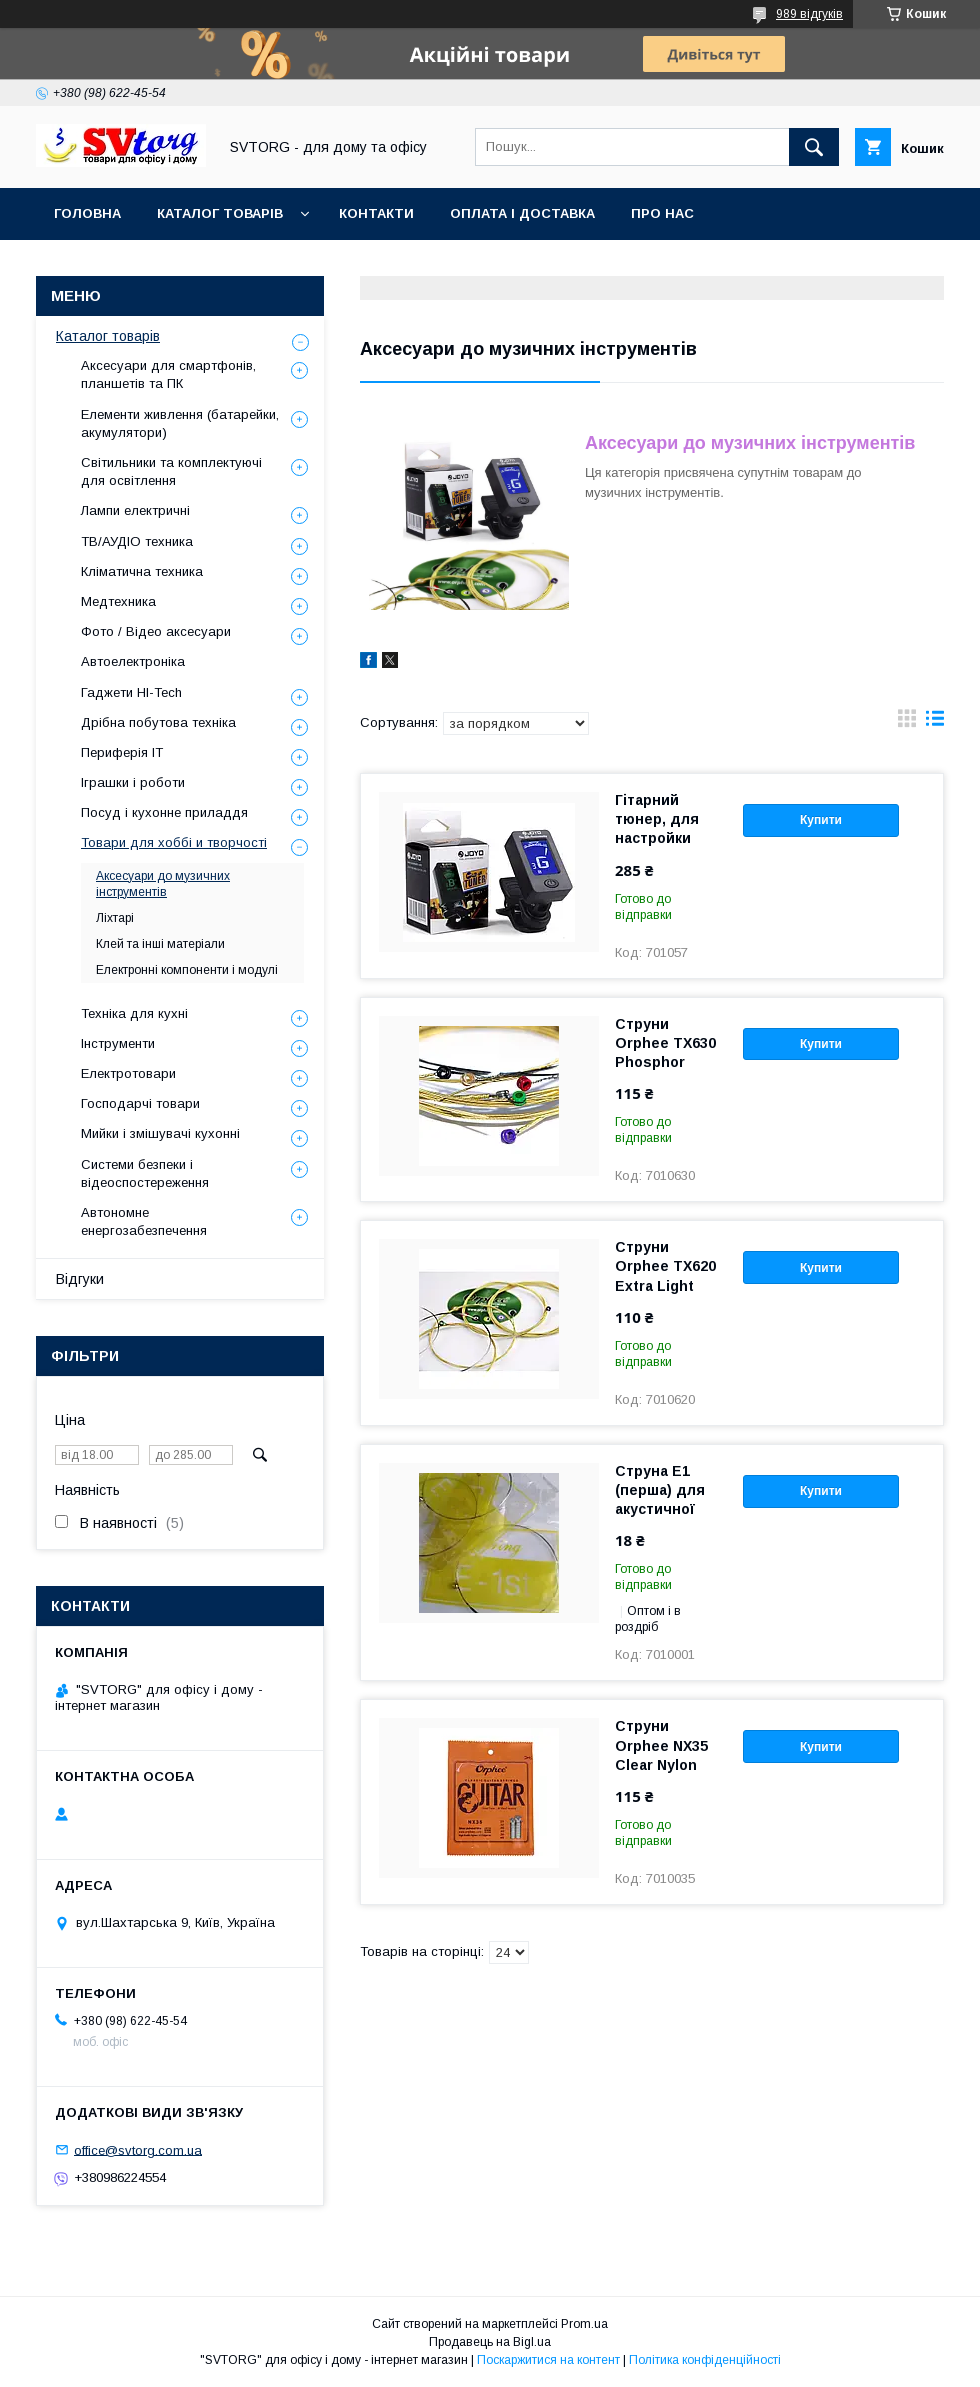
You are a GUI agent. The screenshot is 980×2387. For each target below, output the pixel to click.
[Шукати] (814, 147)
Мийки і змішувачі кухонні (160, 1133)
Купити (821, 820)
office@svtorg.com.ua (138, 2149)
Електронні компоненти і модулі (187, 970)
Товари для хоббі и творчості (174, 842)
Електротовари (128, 1073)
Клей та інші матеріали (160, 944)
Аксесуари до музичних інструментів (163, 884)
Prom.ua (584, 2324)
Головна (87, 213)
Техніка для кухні (134, 1013)
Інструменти (118, 1043)
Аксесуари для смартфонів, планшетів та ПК (168, 374)
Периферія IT (122, 752)
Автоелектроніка (133, 661)
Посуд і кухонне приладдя (164, 812)
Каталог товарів (220, 213)
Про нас (662, 213)
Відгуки (80, 1279)
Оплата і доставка (522, 213)
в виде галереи (907, 723)
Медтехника (118, 601)
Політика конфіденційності (705, 2360)
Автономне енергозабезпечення (144, 1221)
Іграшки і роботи (133, 782)
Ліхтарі (115, 918)
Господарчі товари (140, 1103)
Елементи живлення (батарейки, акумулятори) (180, 423)
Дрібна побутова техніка (158, 722)
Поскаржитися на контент (548, 2360)
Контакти (376, 213)
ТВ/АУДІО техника (137, 541)
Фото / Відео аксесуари (156, 631)
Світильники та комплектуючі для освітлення (171, 471)
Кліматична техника (142, 571)
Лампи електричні (135, 510)
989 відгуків (809, 14)
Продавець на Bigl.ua (490, 2342)
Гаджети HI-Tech (131, 692)
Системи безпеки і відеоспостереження (145, 1173)
